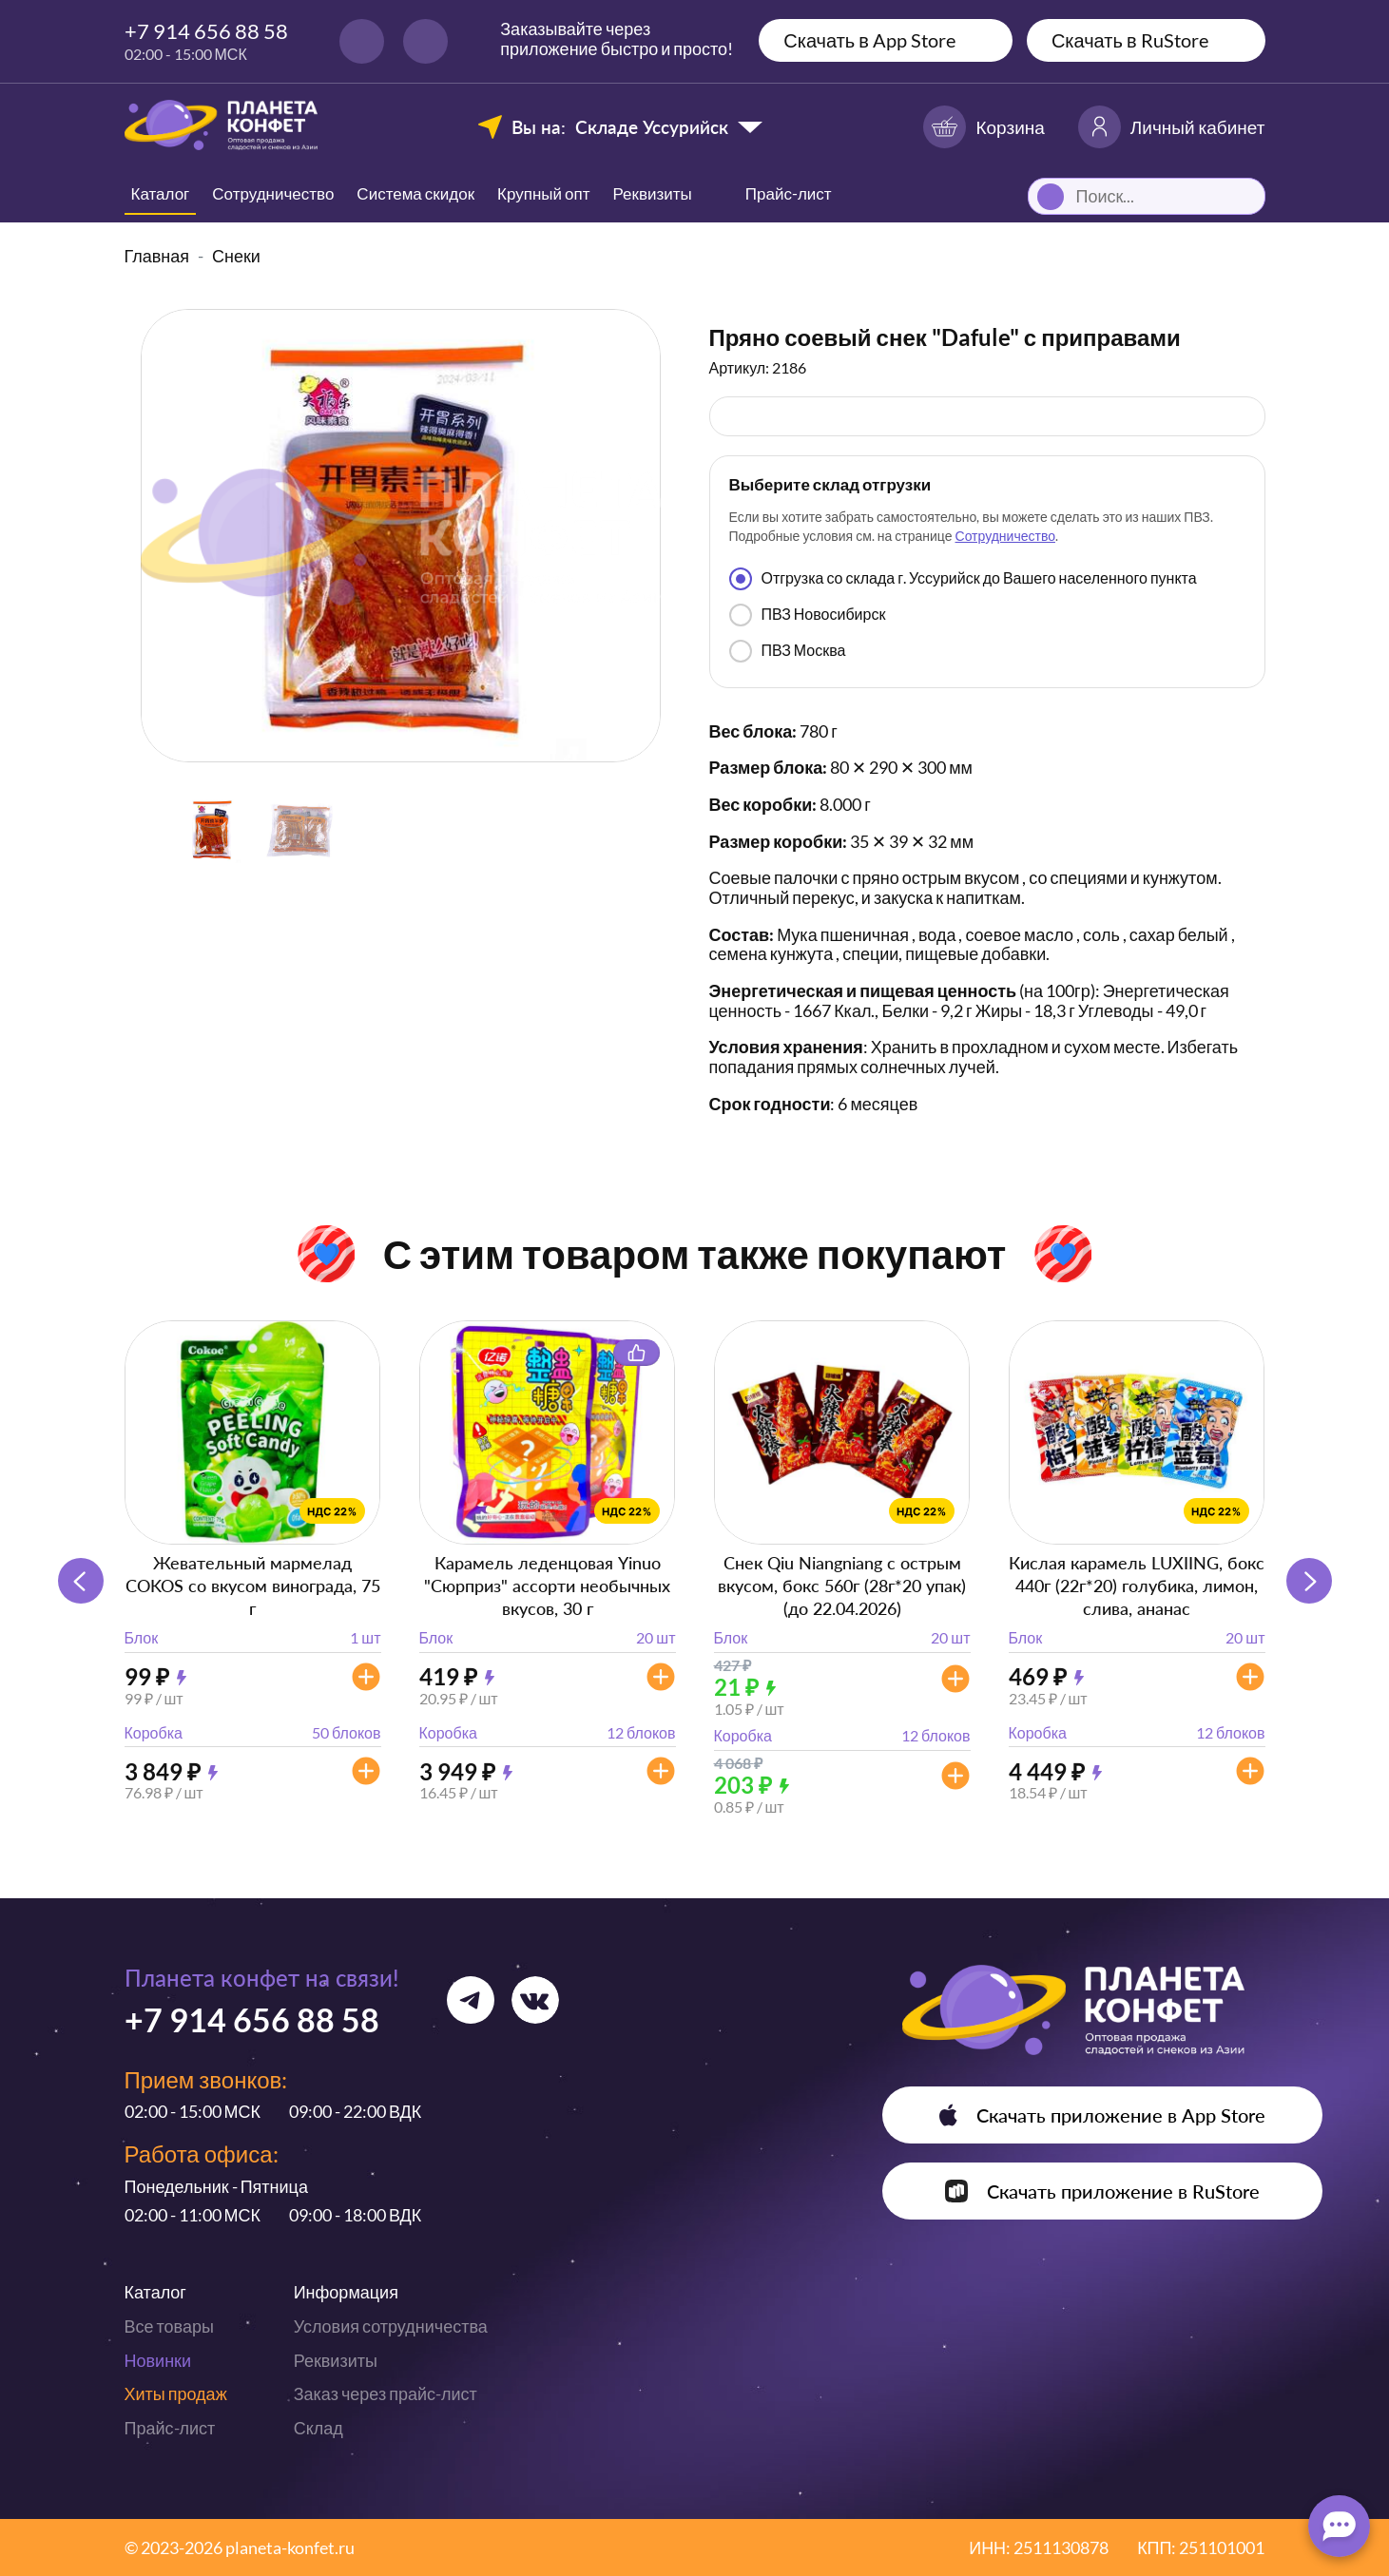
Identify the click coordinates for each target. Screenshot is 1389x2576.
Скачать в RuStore (1129, 40)
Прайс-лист (170, 2427)
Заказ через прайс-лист (385, 2393)
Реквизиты (652, 193)
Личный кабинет (1171, 127)
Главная (157, 255)
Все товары (169, 2326)
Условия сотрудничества (391, 2326)
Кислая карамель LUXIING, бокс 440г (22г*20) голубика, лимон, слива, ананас (1136, 1585)
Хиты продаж (176, 2393)
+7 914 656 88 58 (206, 31)
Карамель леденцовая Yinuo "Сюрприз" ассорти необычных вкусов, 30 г (547, 1585)
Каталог (160, 193)
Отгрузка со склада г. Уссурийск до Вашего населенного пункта (963, 578)
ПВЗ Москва (787, 651)
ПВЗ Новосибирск (807, 615)
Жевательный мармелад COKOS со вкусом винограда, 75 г (252, 1585)
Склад (318, 2427)
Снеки (236, 255)
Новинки (158, 2360)
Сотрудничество (273, 193)
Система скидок (415, 193)
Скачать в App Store (869, 40)
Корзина (983, 127)
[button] (1309, 1581)
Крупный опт (543, 193)
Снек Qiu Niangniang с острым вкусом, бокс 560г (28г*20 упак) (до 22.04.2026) (842, 1585)
